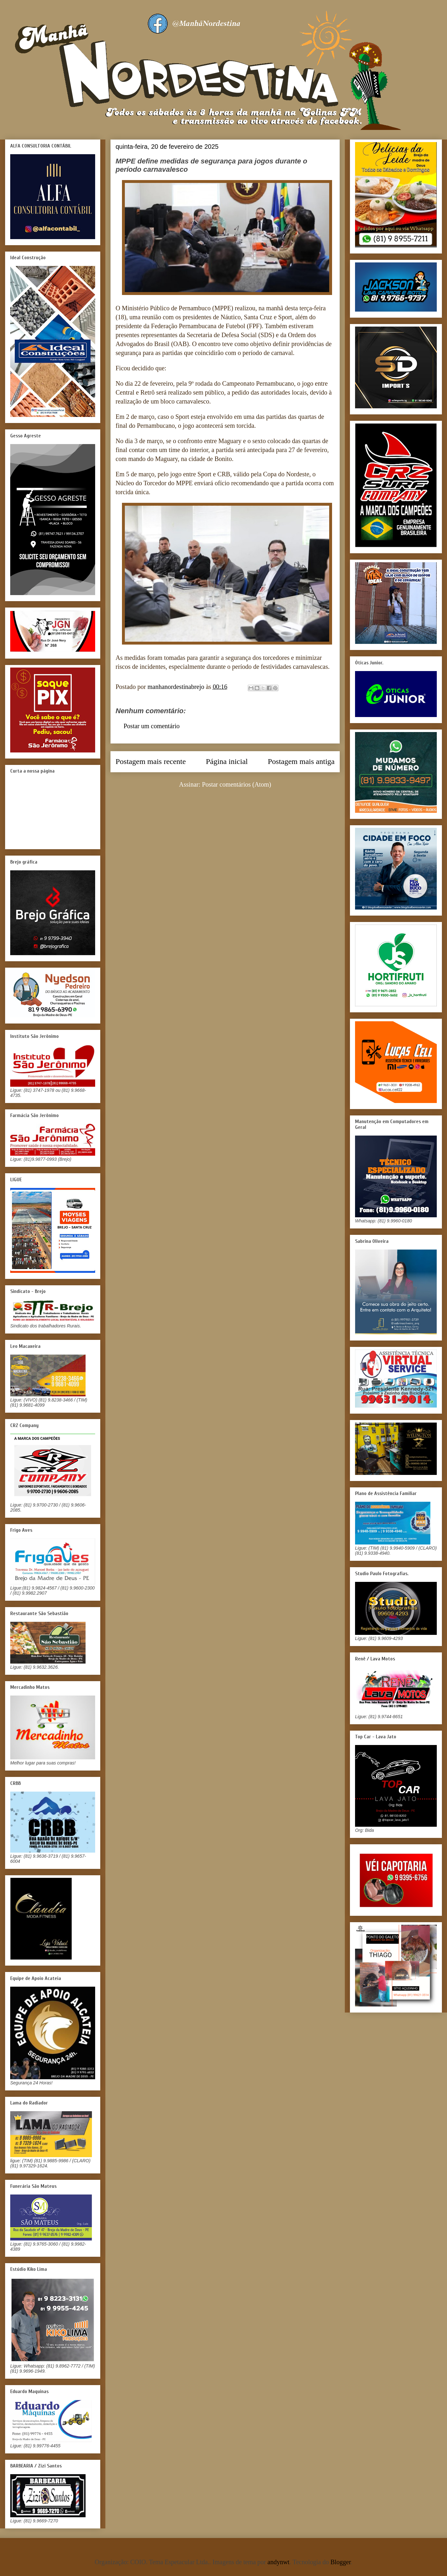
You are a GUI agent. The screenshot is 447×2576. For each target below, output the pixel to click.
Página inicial (227, 761)
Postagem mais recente (151, 761)
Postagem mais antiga (301, 761)
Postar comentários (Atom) (236, 784)
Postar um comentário (152, 725)
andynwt (279, 2561)
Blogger (340, 2561)
